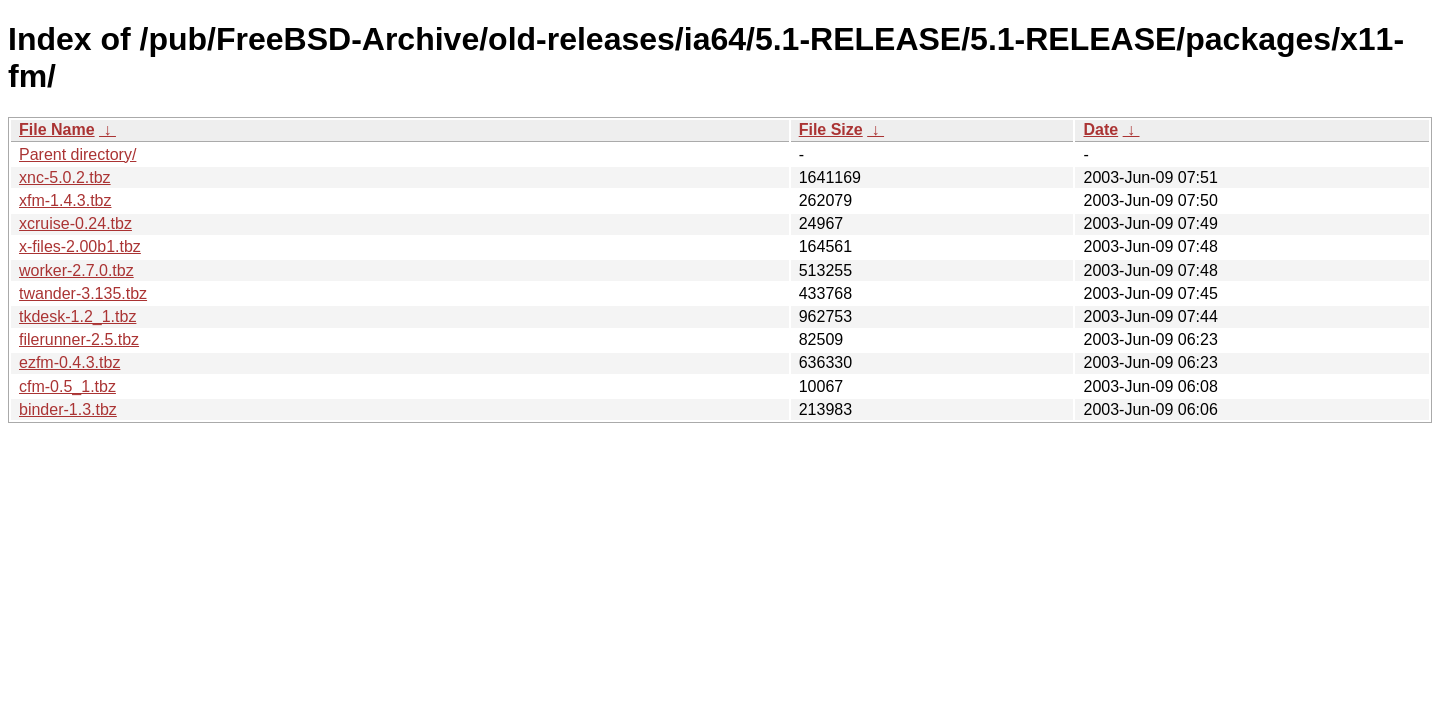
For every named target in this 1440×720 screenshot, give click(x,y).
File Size (831, 129)
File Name (57, 129)
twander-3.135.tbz (83, 293)
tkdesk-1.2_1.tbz (77, 316)
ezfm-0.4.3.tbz (69, 362)
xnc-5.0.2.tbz (65, 177)
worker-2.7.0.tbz (76, 270)
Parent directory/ (77, 154)
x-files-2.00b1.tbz (80, 246)
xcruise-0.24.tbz (75, 223)
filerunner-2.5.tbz (79, 339)
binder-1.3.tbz (68, 409)
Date (1100, 129)
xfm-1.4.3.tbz (65, 200)
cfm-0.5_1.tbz (67, 386)
